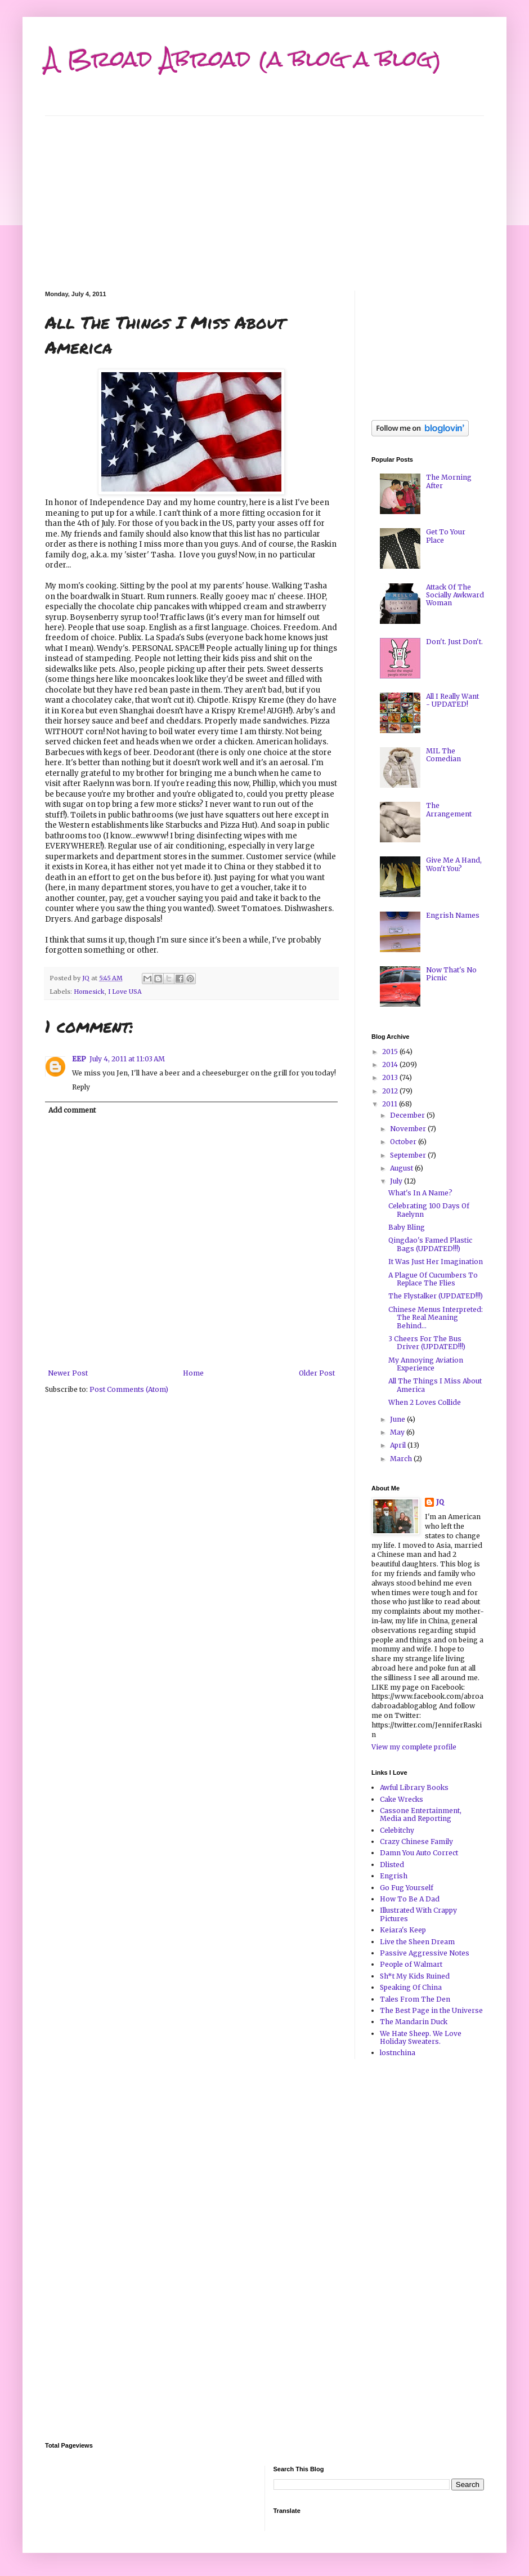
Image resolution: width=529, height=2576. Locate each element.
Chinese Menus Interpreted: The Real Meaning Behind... (435, 1317)
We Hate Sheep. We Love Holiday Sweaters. (420, 2037)
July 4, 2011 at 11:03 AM (127, 1059)
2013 (391, 1077)
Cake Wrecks (401, 1799)
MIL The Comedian (443, 755)
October (404, 1141)
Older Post (317, 1373)
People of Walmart (411, 1964)
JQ (440, 1502)
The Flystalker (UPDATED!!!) (435, 1296)
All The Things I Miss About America (435, 1385)
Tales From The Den (415, 1999)
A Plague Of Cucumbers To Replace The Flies (433, 1279)
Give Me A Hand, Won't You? (454, 864)
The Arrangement (449, 809)
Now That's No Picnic (451, 974)
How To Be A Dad (410, 1899)
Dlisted (392, 1864)
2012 (391, 1091)
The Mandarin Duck (413, 2021)
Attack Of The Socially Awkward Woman (455, 595)
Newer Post (68, 1373)
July (397, 1181)
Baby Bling (406, 1227)
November (409, 1128)
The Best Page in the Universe (431, 2010)
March (402, 1458)
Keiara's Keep (403, 1930)
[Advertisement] (264, 195)
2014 (391, 1064)
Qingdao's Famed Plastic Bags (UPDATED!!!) (430, 1244)
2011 (390, 1104)
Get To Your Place (445, 536)
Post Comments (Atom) (128, 1389)
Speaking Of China (411, 1987)
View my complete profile (413, 1747)
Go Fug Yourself (406, 1887)
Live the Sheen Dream (417, 1941)
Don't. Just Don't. (454, 641)
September (409, 1155)
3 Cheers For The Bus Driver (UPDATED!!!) (426, 1342)
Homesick (89, 991)
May (398, 1432)
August (402, 1168)
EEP (79, 1059)
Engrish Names (452, 915)
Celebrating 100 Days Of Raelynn (428, 1210)
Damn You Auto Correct (419, 1853)
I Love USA (125, 991)
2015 (391, 1051)
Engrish (393, 1876)
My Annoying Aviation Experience (425, 1364)
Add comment (72, 1110)
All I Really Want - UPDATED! (452, 700)
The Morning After (449, 481)
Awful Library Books (414, 1787)
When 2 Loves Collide (424, 1402)
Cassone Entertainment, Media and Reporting (420, 1814)
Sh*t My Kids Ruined (415, 1976)
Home (193, 1373)
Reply (81, 1087)
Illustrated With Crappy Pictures (418, 1914)
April (398, 1445)
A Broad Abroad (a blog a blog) (243, 59)
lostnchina (397, 2052)
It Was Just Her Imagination (435, 1261)
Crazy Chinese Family (416, 1841)
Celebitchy (397, 1830)
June (398, 1419)
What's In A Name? (420, 1193)
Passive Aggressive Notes (424, 1953)
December (408, 1115)
